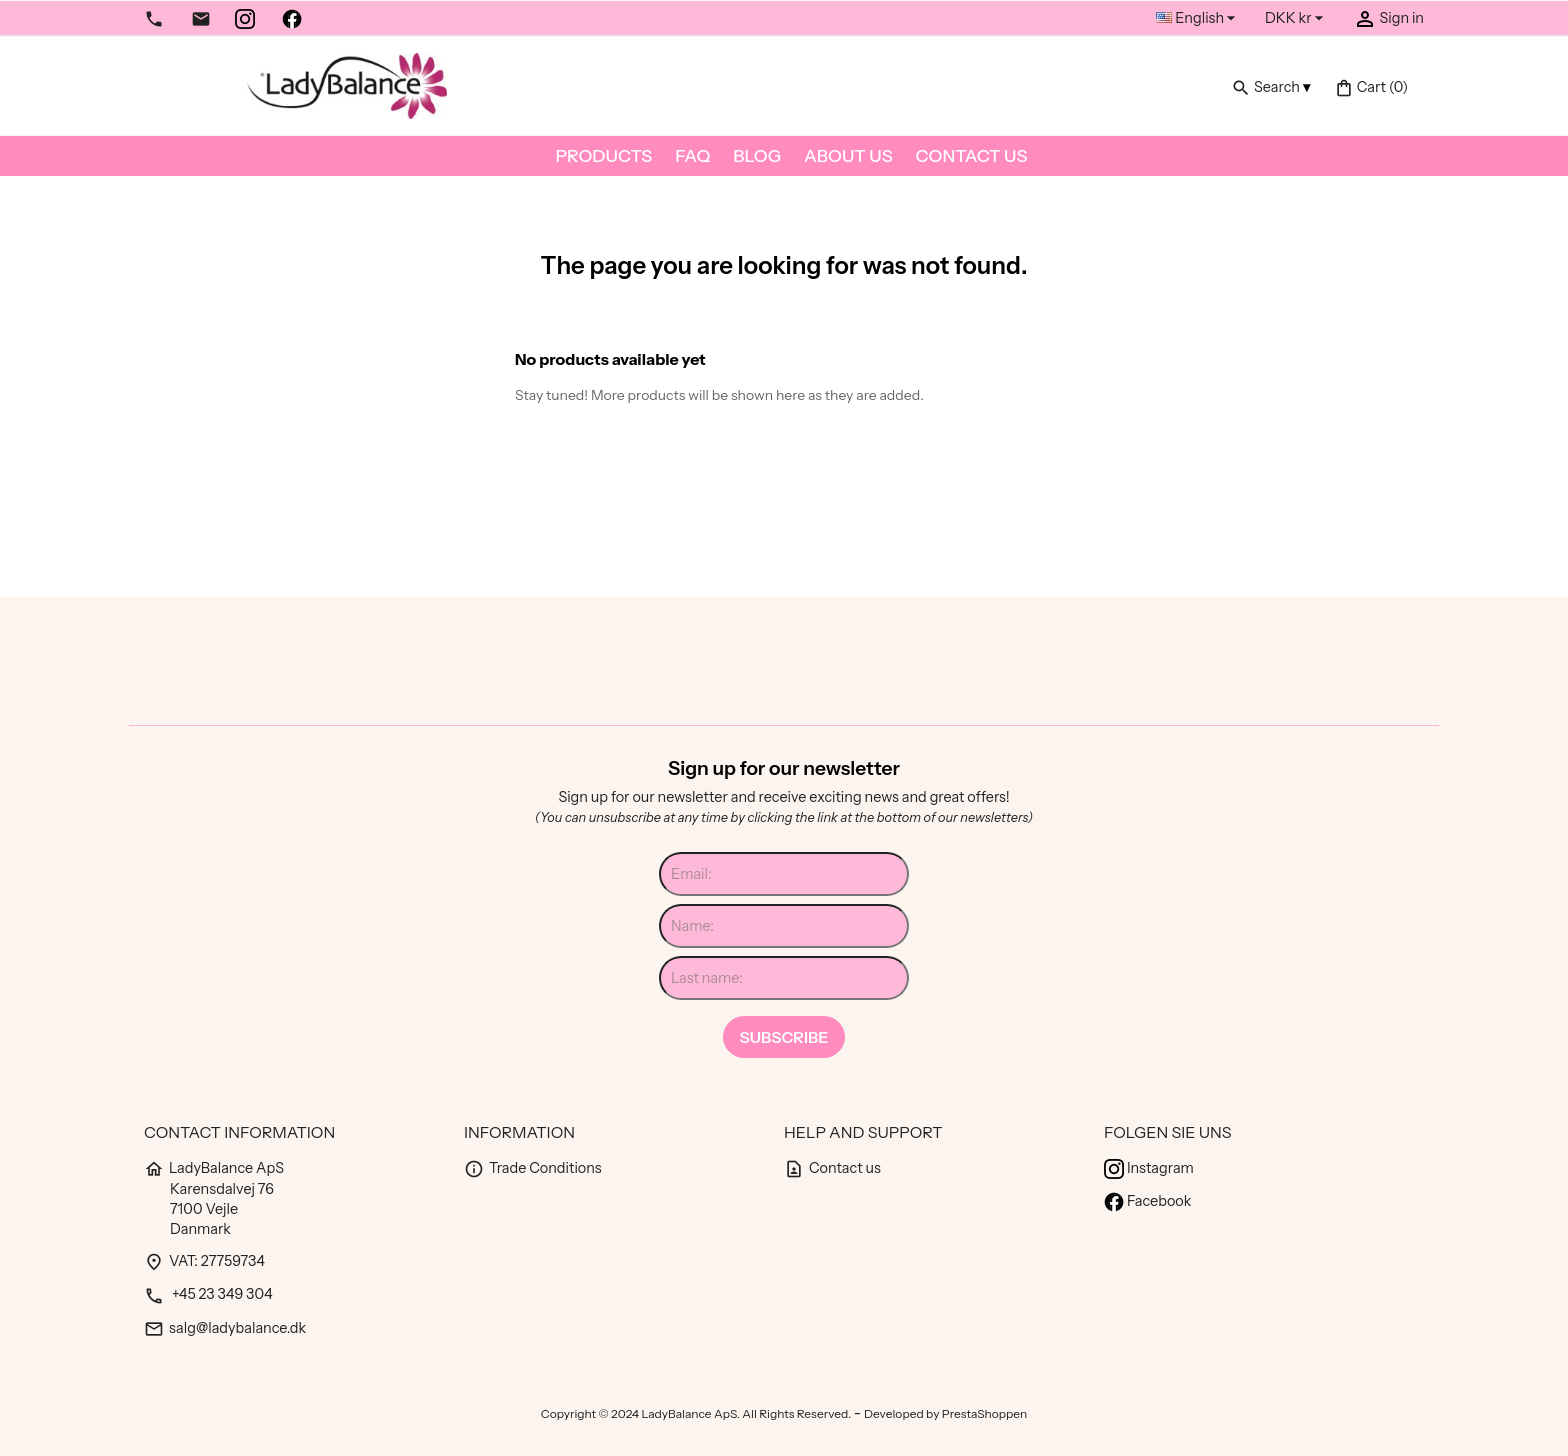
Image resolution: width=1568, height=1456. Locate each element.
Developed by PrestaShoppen (945, 1413)
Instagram (1149, 1168)
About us (848, 155)
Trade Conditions (533, 1168)
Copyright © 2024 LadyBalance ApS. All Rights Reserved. (697, 1413)
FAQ (692, 155)
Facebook (1147, 1201)
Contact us (972, 155)
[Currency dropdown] (1297, 18)
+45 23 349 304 (208, 1294)
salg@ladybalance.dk (225, 1328)
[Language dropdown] (1198, 18)
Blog (757, 155)
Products (604, 155)
